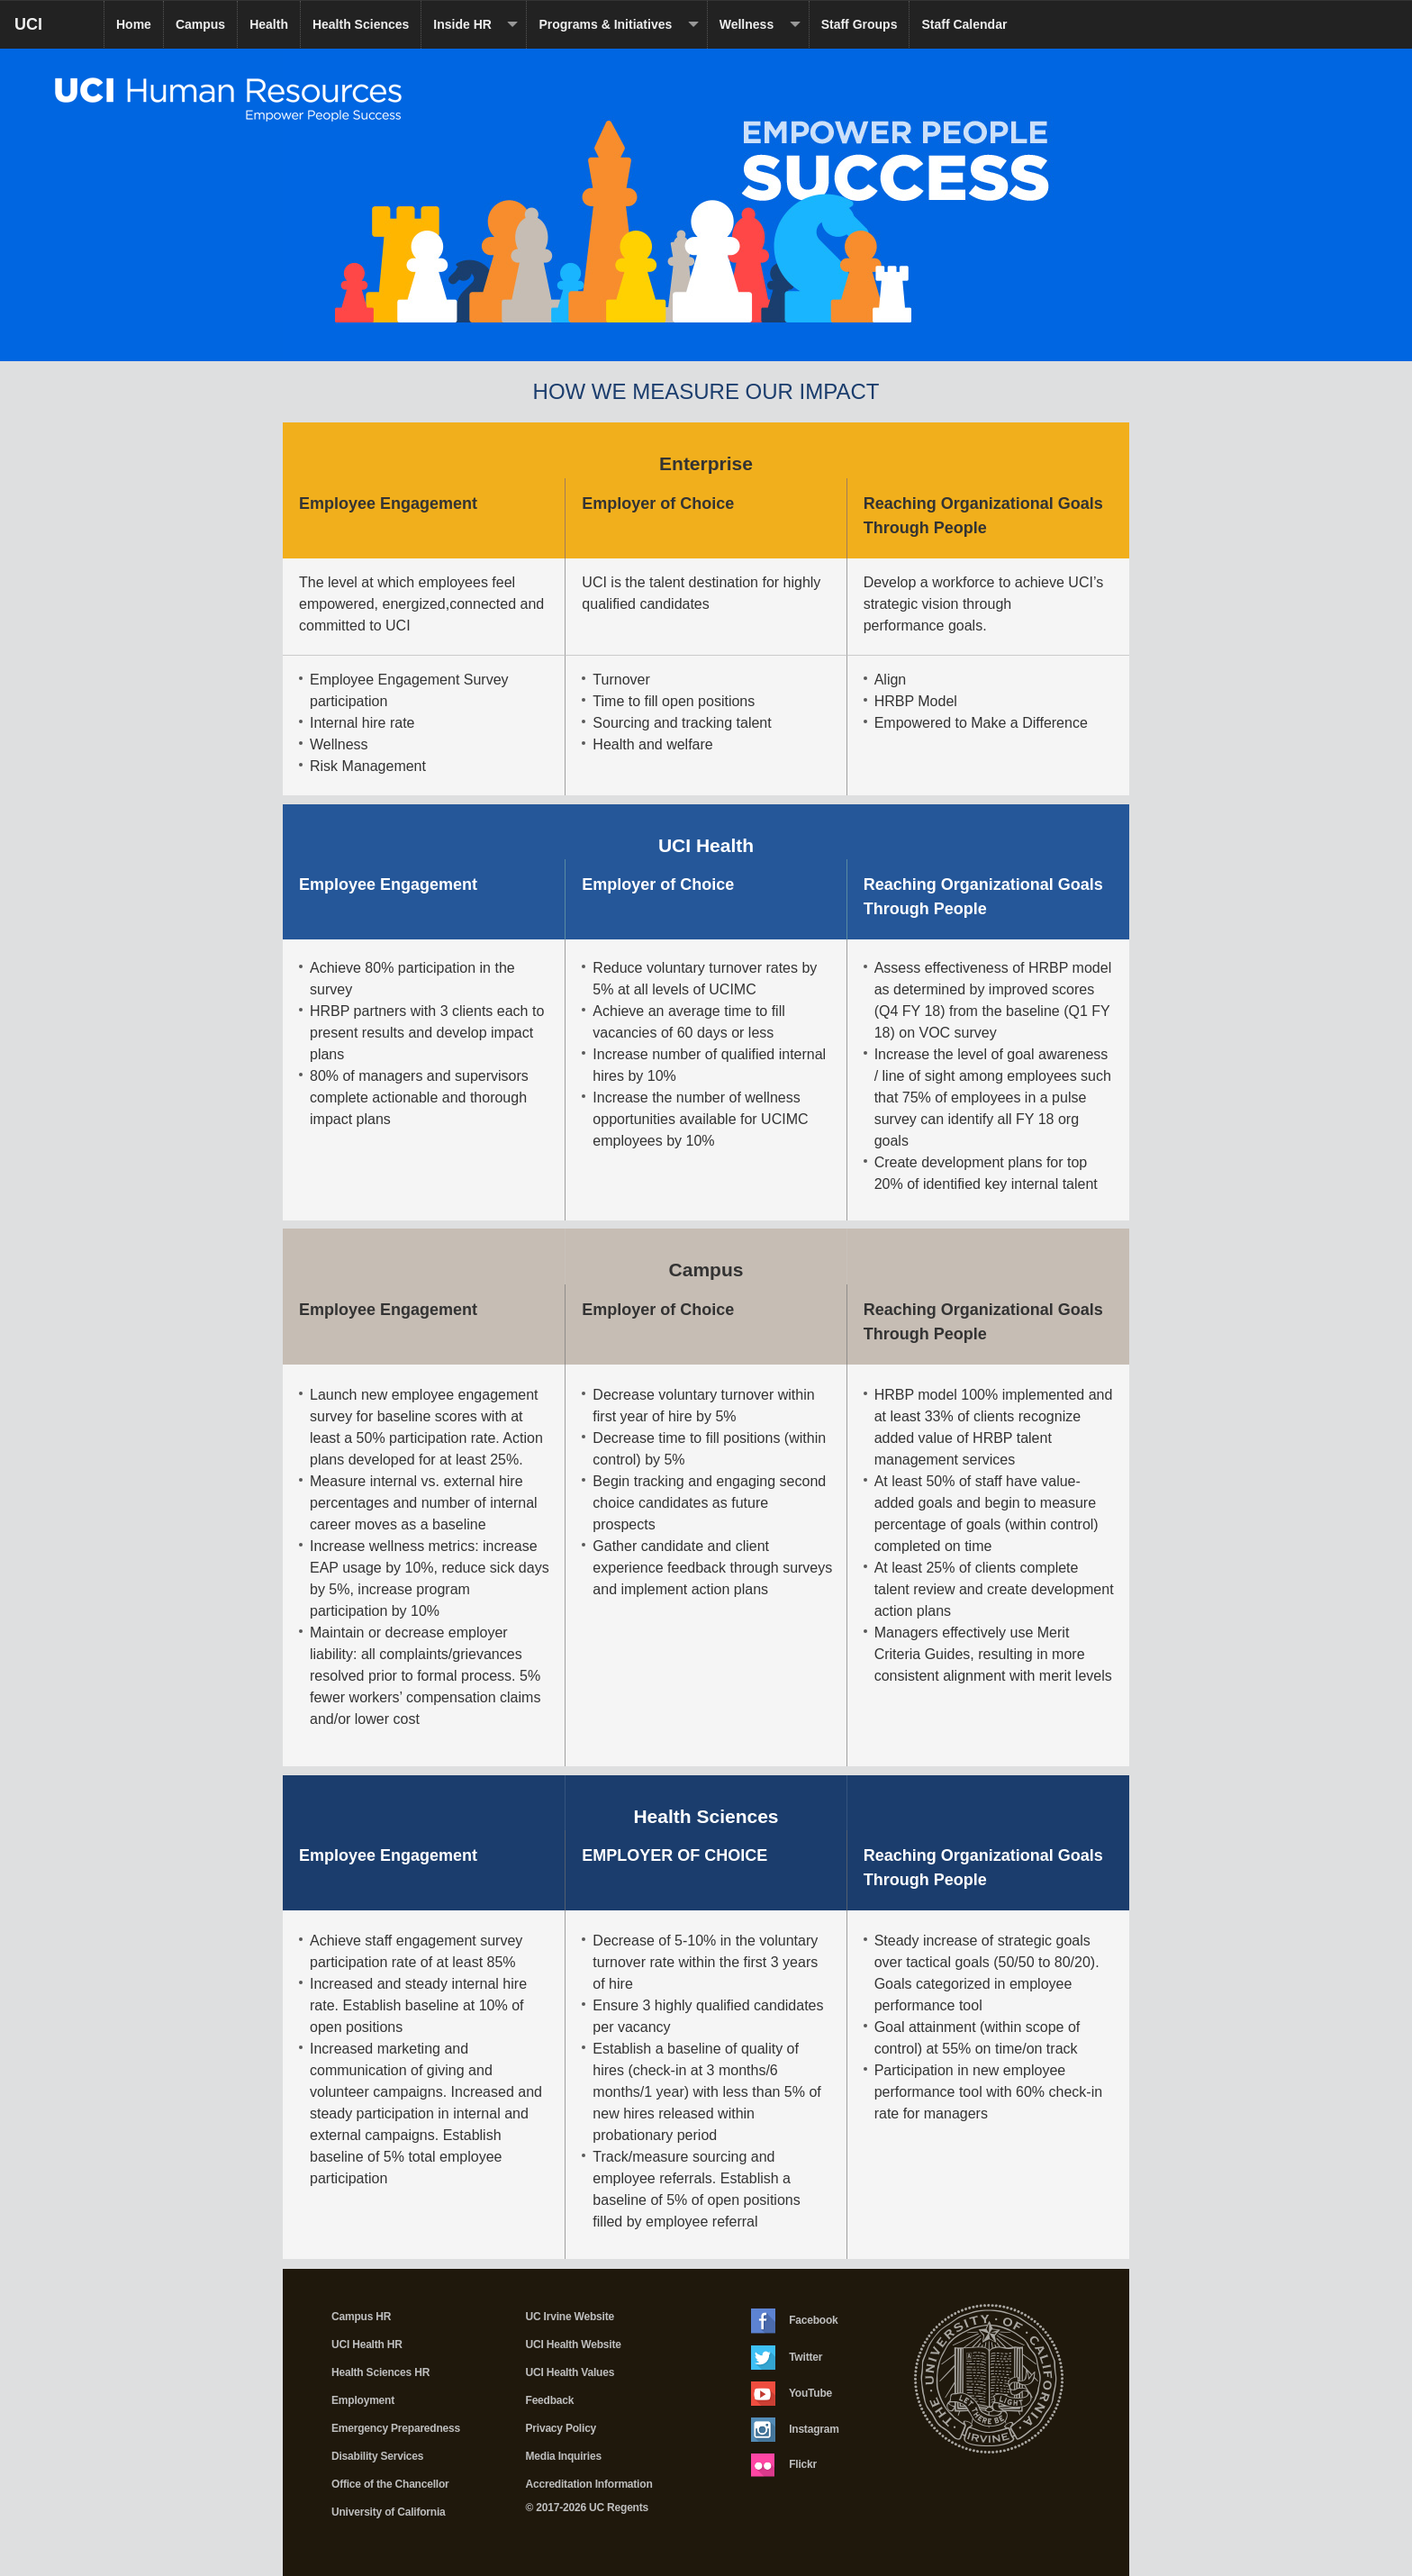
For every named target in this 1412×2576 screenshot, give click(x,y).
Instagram (795, 2429)
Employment (362, 2400)
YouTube (791, 2393)
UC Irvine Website (570, 2316)
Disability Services (377, 2456)
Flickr (784, 2465)
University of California (388, 2512)
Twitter (786, 2357)
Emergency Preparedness (395, 2428)
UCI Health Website (573, 2344)
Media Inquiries (564, 2456)
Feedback (550, 2400)
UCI (59, 31)
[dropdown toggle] (515, 25)
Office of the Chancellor (390, 2484)
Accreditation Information (589, 2484)
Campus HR (361, 2316)
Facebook (794, 2321)
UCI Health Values (570, 2372)
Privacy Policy (561, 2428)
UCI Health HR (367, 2344)
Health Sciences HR (380, 2372)
